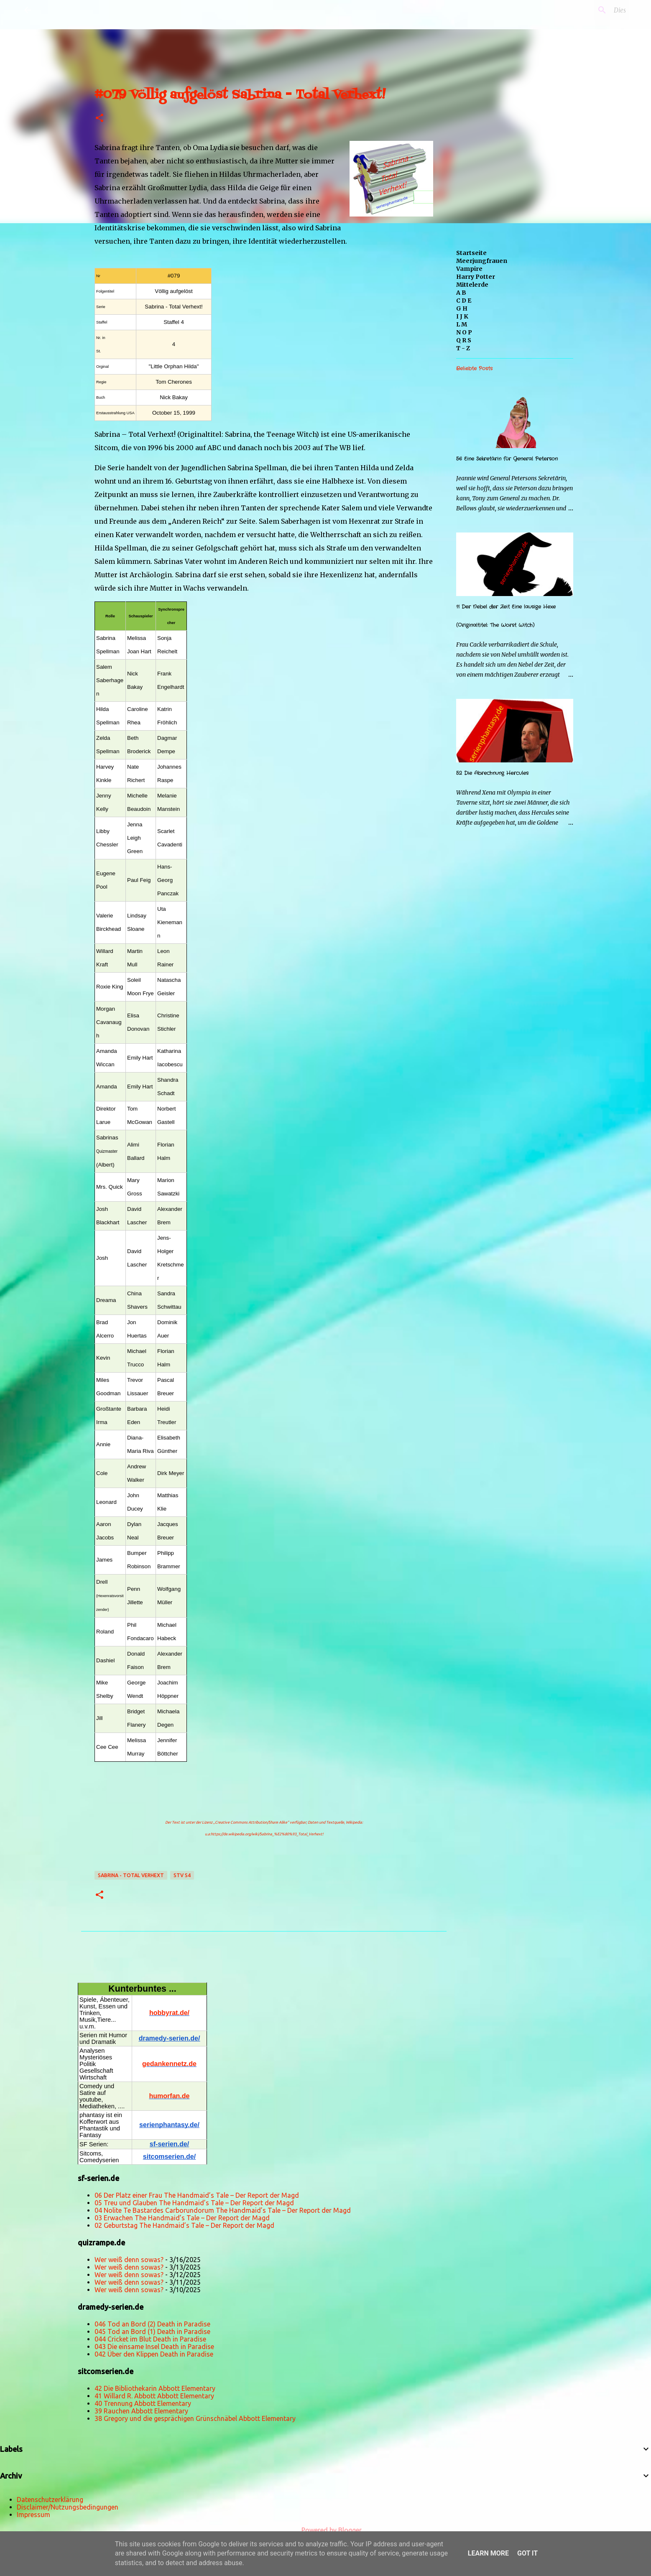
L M (461, 324)
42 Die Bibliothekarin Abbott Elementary (154, 2388)
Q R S (463, 340)
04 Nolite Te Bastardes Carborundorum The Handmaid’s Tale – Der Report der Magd (222, 2210)
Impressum (33, 2514)
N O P (464, 332)
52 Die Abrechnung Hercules (492, 773)
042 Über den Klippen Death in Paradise (153, 2354)
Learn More (488, 2553)
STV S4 (182, 1875)
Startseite (471, 253)
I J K (462, 316)
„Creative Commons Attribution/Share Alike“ (251, 1822)
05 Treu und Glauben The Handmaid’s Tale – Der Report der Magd (194, 2203)
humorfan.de (169, 2096)
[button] (99, 118)
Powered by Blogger (326, 2530)
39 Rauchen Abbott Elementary (141, 2411)
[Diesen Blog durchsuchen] (585, 10)
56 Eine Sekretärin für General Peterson (507, 458)
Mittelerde (472, 284)
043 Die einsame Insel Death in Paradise (154, 2346)
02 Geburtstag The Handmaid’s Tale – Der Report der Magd (184, 2225)
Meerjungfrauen (481, 261)
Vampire (469, 269)
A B (461, 292)
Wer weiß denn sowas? (128, 2259)
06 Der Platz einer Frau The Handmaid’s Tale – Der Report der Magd (196, 2195)
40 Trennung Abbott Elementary (142, 2403)
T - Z (463, 348)
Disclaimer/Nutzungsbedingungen (67, 2507)
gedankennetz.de (169, 2063)
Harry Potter (475, 276)
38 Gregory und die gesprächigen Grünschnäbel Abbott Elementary (195, 2418)
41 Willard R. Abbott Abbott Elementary (154, 2396)
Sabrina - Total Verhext (131, 1875)
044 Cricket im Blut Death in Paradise (150, 2339)
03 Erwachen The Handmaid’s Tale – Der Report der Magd (182, 2218)
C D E (463, 300)
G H (461, 308)
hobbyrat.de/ (169, 2012)
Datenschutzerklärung (50, 2499)
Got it (527, 2553)
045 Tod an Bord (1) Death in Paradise (152, 2331)
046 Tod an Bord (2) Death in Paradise (152, 2324)
